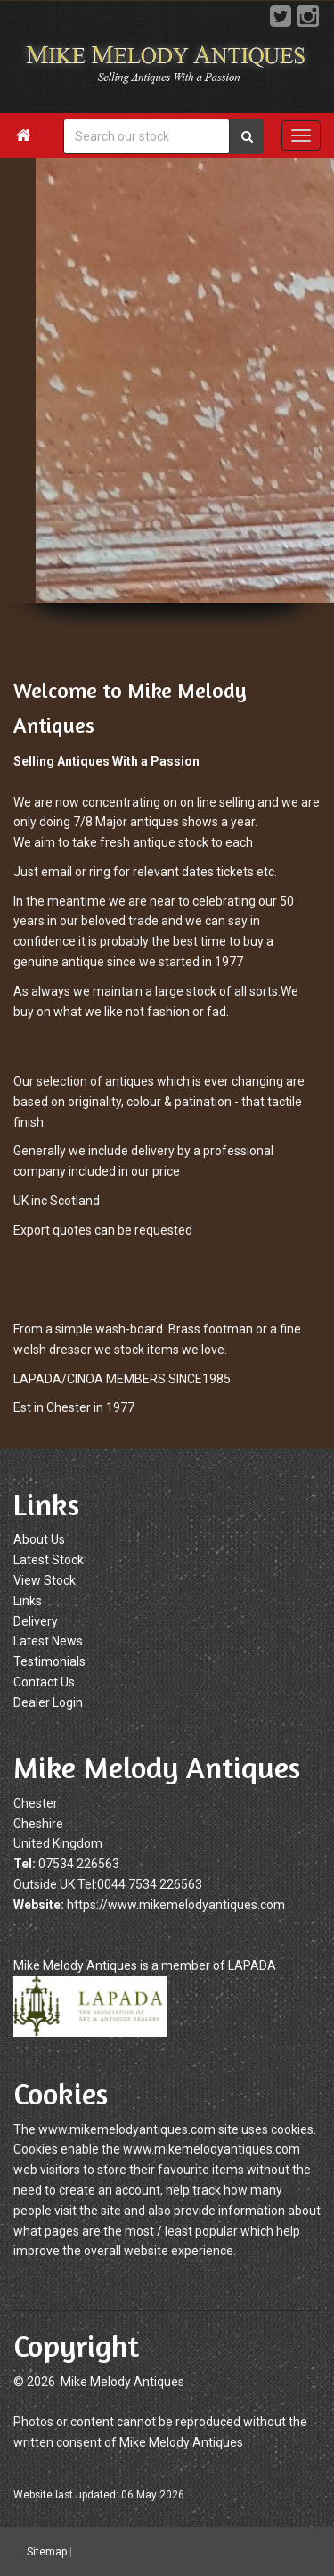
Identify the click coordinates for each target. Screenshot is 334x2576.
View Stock (44, 1580)
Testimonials (49, 1661)
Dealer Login (48, 1702)
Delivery (35, 1621)
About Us (39, 1539)
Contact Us (44, 1682)
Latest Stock (48, 1560)
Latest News (48, 1641)
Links (27, 1601)
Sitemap (47, 2552)
